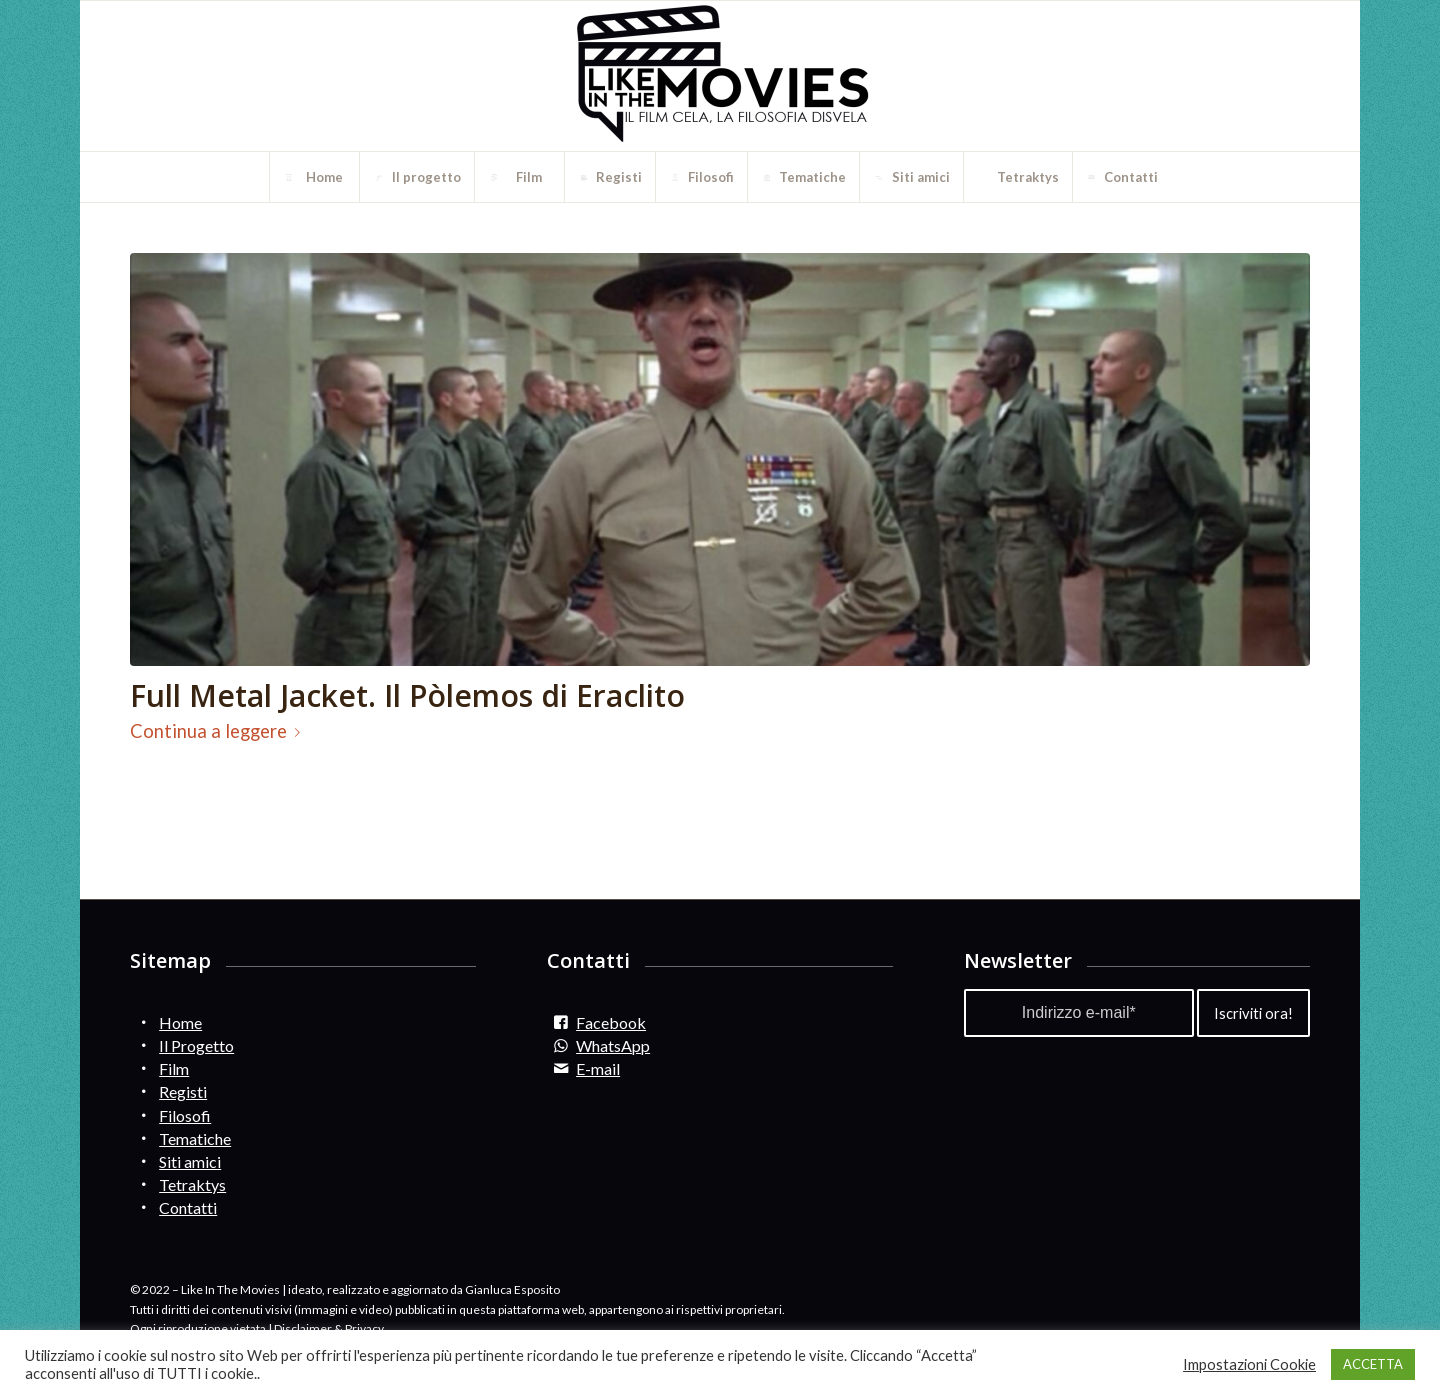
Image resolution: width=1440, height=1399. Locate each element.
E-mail (598, 1068)
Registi (183, 1091)
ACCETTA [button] (1373, 1364)
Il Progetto (196, 1045)
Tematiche (195, 1138)
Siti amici (190, 1161)
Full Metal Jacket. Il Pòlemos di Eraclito (407, 695)
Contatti (188, 1207)
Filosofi (185, 1115)
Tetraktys (192, 1184)
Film (174, 1068)
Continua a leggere (219, 731)
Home (180, 1022)
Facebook (611, 1022)
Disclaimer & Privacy (329, 1328)
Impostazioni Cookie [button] (1249, 1364)
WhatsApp (613, 1045)
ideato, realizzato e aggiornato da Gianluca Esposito (424, 1289)
